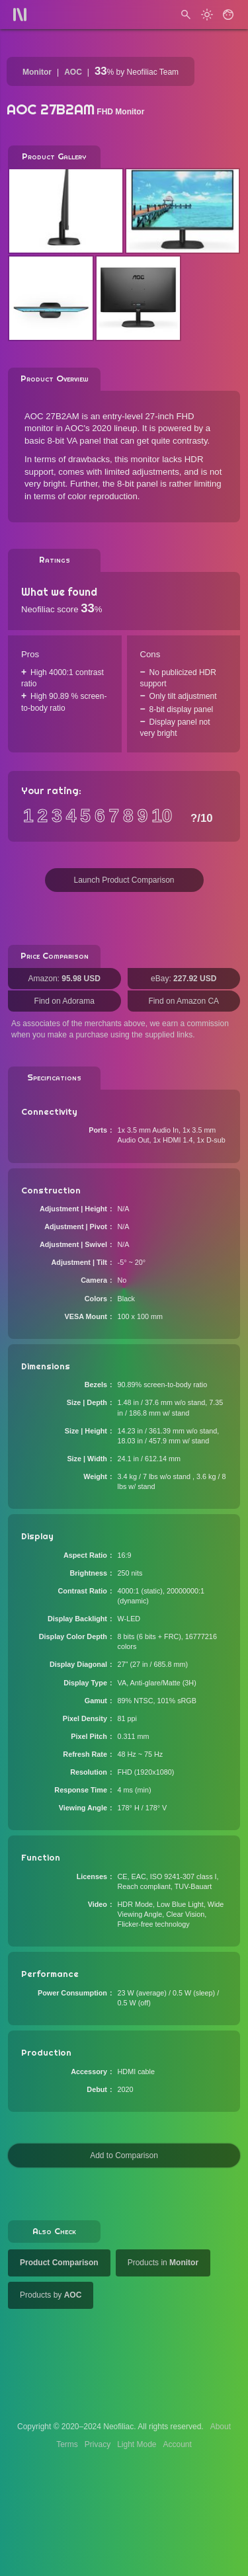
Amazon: (64, 978)
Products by (50, 2295)
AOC (73, 72)
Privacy (97, 2444)
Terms (67, 2444)
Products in (163, 2262)
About (220, 2426)
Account (177, 2444)
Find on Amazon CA (183, 1001)
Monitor (37, 72)
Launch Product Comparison (123, 880)
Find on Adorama (64, 1001)
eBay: (183, 978)
